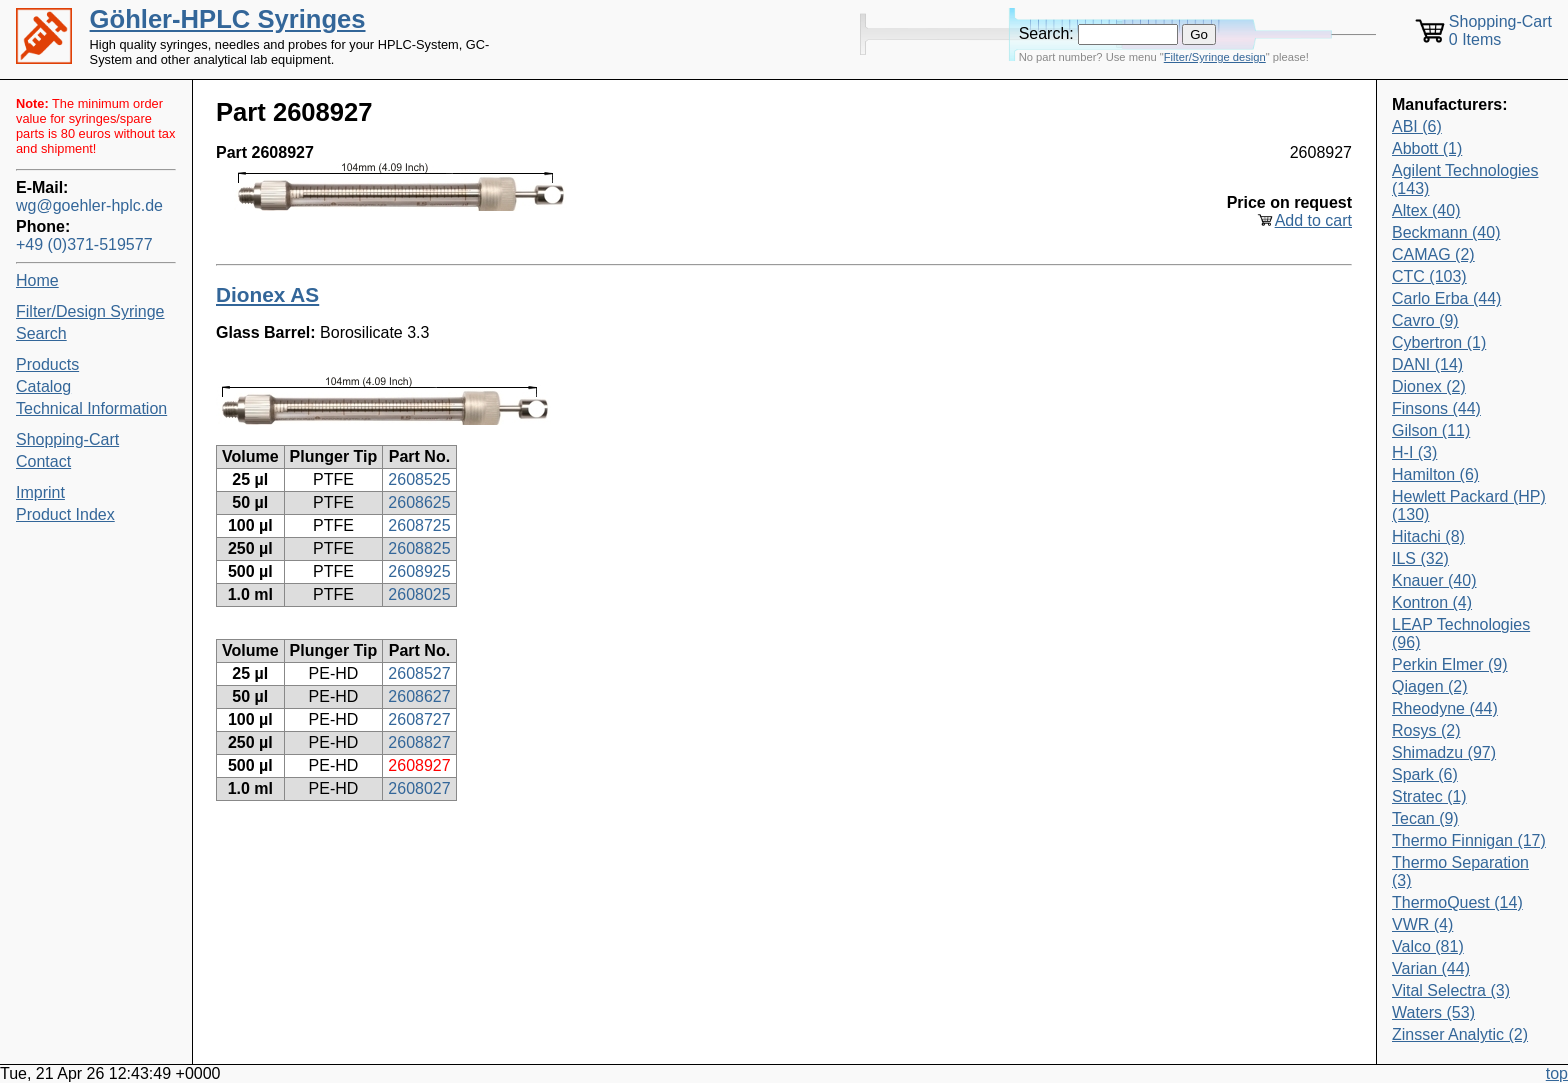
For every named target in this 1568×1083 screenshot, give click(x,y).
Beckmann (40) (1446, 232)
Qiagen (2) (1430, 686)
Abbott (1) (1427, 148)
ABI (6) (1417, 126)
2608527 (419, 673)
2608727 (419, 719)
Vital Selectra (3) (1451, 990)
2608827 (419, 742)
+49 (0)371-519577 (84, 244)
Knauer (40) (1434, 580)
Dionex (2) (1429, 386)
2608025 (419, 594)
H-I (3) (1414, 452)
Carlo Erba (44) (1446, 298)
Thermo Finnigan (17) (1469, 840)
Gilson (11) (1431, 430)
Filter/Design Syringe (90, 311)
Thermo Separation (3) (1460, 871)
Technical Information (91, 408)
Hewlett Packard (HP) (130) (1469, 505)
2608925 (419, 571)
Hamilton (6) (1435, 474)
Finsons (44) (1436, 408)
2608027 (419, 788)
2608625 (419, 502)
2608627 (419, 696)
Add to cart (1313, 220)
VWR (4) (1422, 924)
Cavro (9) (1425, 320)
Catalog (43, 386)
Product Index (65, 514)
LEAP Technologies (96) (1461, 633)
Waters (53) (1433, 1012)
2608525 (419, 479)
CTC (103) (1429, 276)
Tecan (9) (1425, 818)
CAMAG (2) (1433, 254)
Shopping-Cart (67, 439)
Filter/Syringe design (1215, 57)
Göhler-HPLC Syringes (228, 19)
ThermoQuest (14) (1457, 902)
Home (37, 280)
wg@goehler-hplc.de (89, 205)
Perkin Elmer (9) (1450, 664)
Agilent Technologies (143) (1465, 179)
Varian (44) (1431, 968)
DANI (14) (1427, 364)
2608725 (419, 525)
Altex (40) (1426, 210)
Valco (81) (1428, 946)
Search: (1046, 33)
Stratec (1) (1429, 796)
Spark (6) (1425, 774)
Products (47, 364)
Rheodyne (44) (1445, 708)
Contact (43, 461)
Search (41, 333)
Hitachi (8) (1428, 536)
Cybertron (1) (1439, 342)
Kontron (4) (1432, 602)
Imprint (40, 492)
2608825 (419, 548)
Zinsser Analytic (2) (1460, 1034)
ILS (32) (1420, 558)
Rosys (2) (1426, 730)
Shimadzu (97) (1444, 752)
